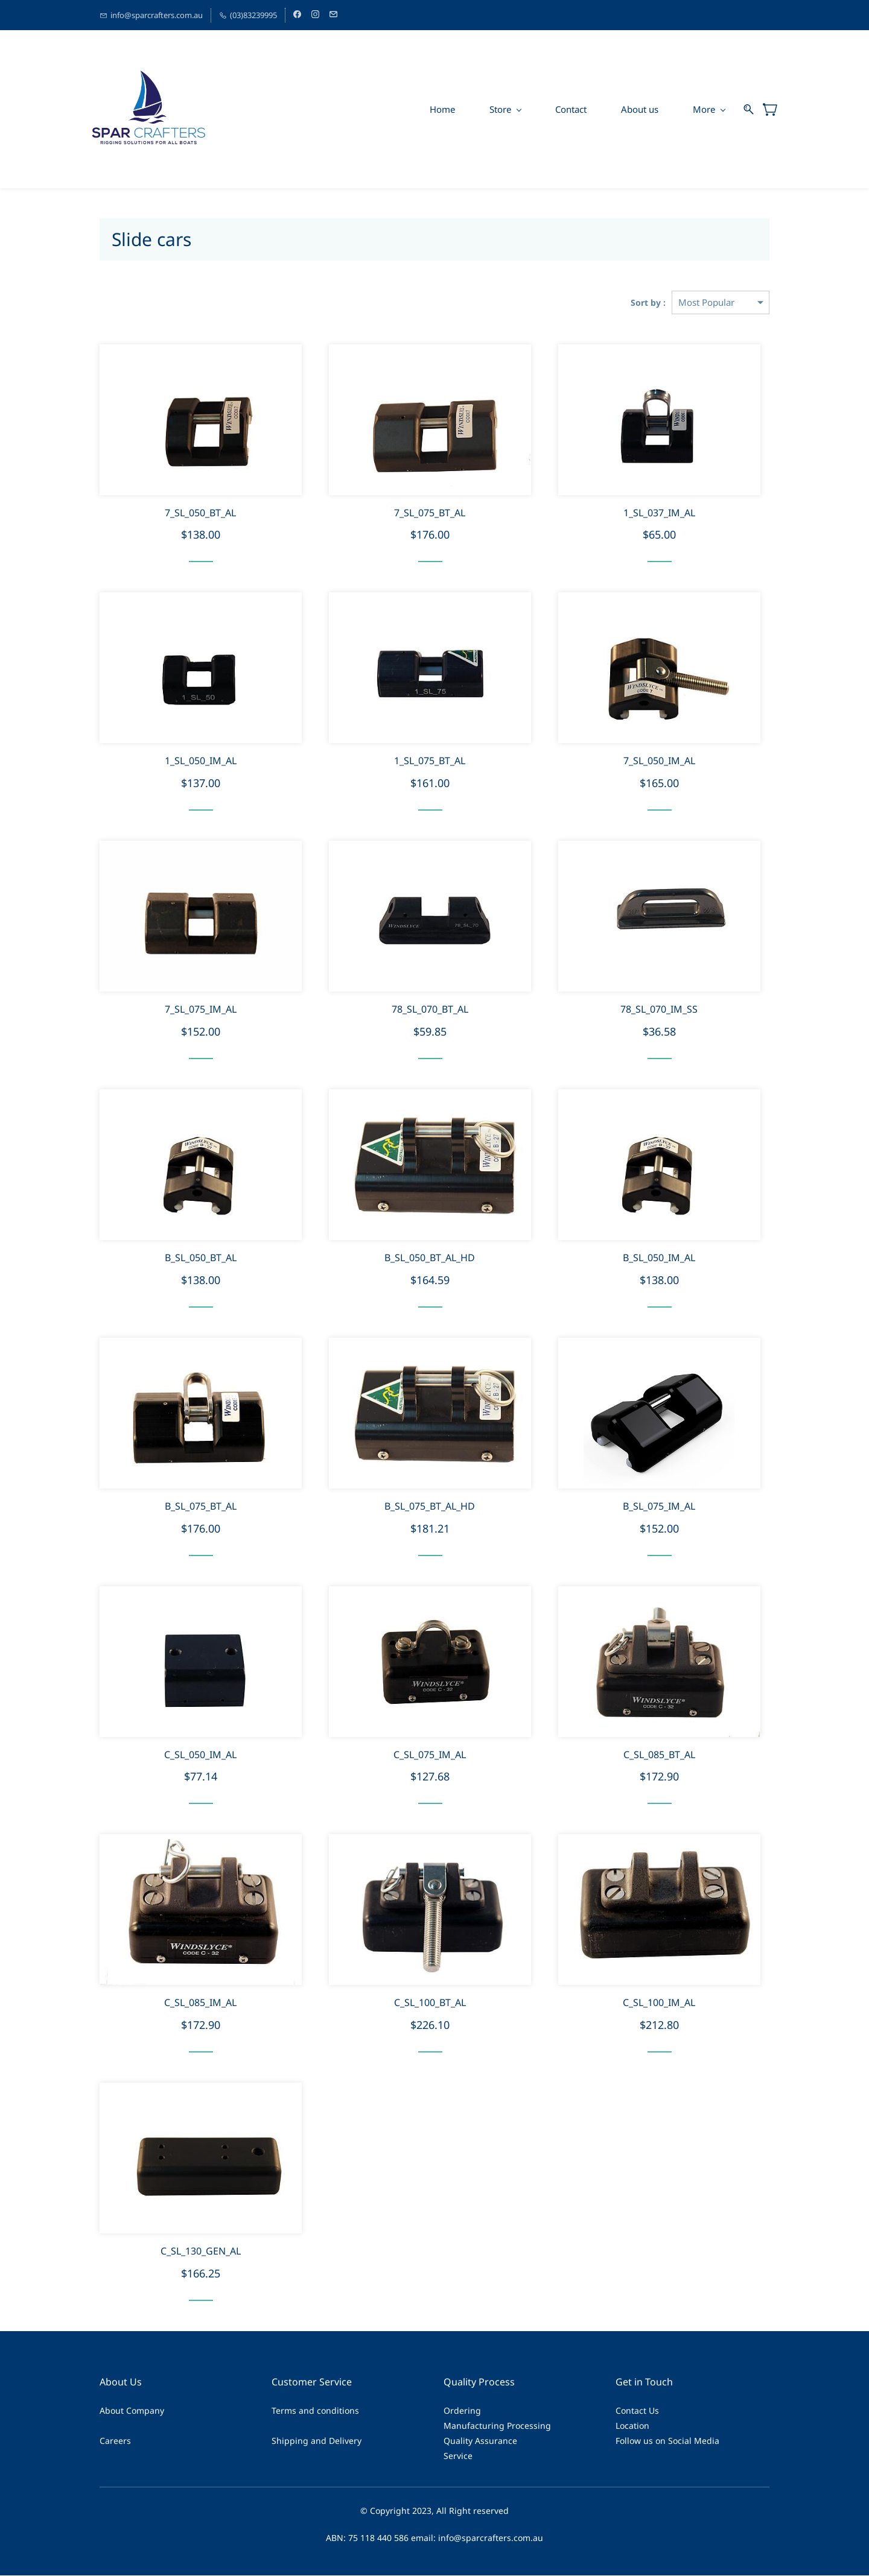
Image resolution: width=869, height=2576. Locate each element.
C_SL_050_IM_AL (200, 1754)
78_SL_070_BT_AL (430, 1009)
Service (458, 2456)
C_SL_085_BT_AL (659, 1754)
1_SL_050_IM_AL (201, 761)
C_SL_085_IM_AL (200, 2003)
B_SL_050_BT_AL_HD (429, 1258)
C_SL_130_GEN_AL (201, 2251)
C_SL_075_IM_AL (429, 1754)
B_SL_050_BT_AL (201, 1258)
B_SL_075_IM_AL (659, 1506)
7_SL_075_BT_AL (429, 512)
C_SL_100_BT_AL (430, 2003)
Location (632, 2426)
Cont (625, 2411)
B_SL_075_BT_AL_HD (429, 1506)
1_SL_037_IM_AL (659, 512)
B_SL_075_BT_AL (201, 1506)
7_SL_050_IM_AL (659, 761)
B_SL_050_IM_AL (659, 1258)
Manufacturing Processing (497, 2426)
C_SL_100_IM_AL (659, 2003)
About (112, 2411)
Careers (115, 2441)
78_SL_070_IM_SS (659, 1009)
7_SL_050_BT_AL (200, 512)
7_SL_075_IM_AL (201, 1009)
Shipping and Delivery (316, 2441)
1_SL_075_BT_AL (429, 761)
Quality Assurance (480, 2441)
